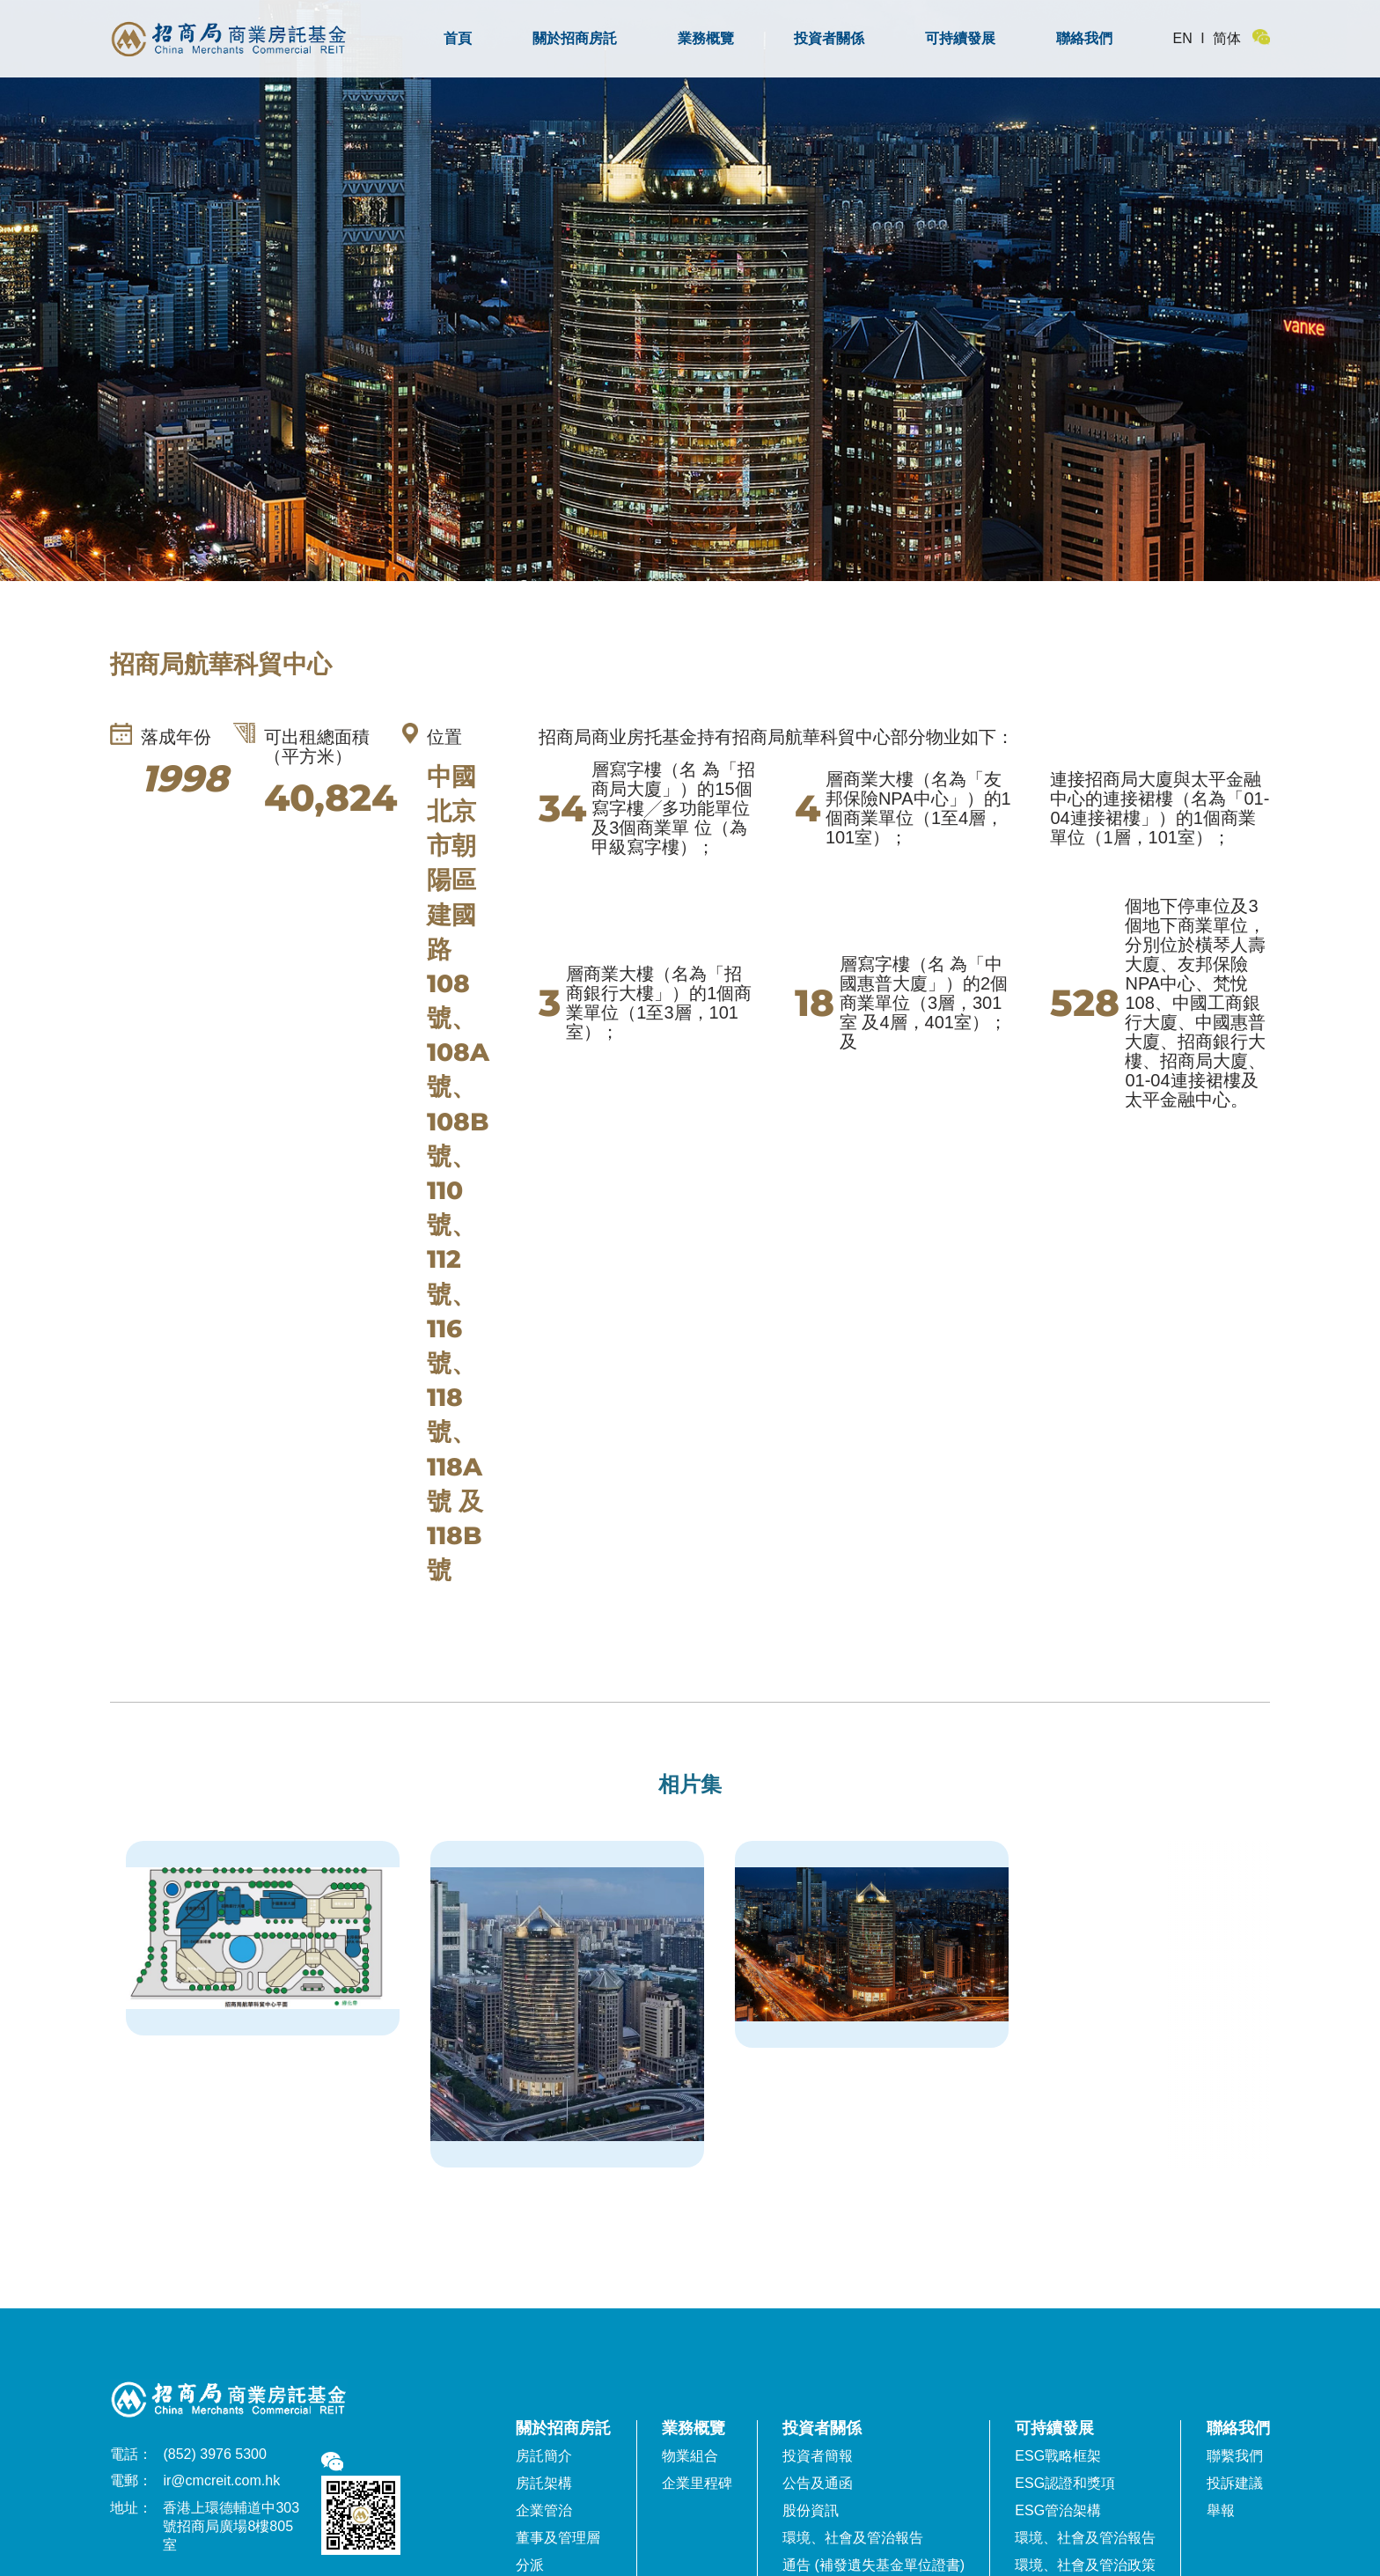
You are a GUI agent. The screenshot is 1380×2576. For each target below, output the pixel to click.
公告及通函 (817, 2483)
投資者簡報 (817, 2455)
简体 (1227, 38)
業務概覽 (706, 38)
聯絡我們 (1084, 38)
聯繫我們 (1235, 2455)
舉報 (1221, 2510)
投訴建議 (1235, 2483)
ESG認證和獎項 (1065, 2483)
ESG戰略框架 (1058, 2455)
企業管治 (544, 2510)
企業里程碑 (697, 2483)
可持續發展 (960, 38)
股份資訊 (810, 2510)
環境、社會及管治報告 (852, 2537)
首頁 (458, 38)
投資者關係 (829, 38)
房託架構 (544, 2483)
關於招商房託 (574, 38)
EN (1183, 38)
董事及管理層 (558, 2537)
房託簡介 (544, 2455)
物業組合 (690, 2455)
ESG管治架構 (1058, 2510)
